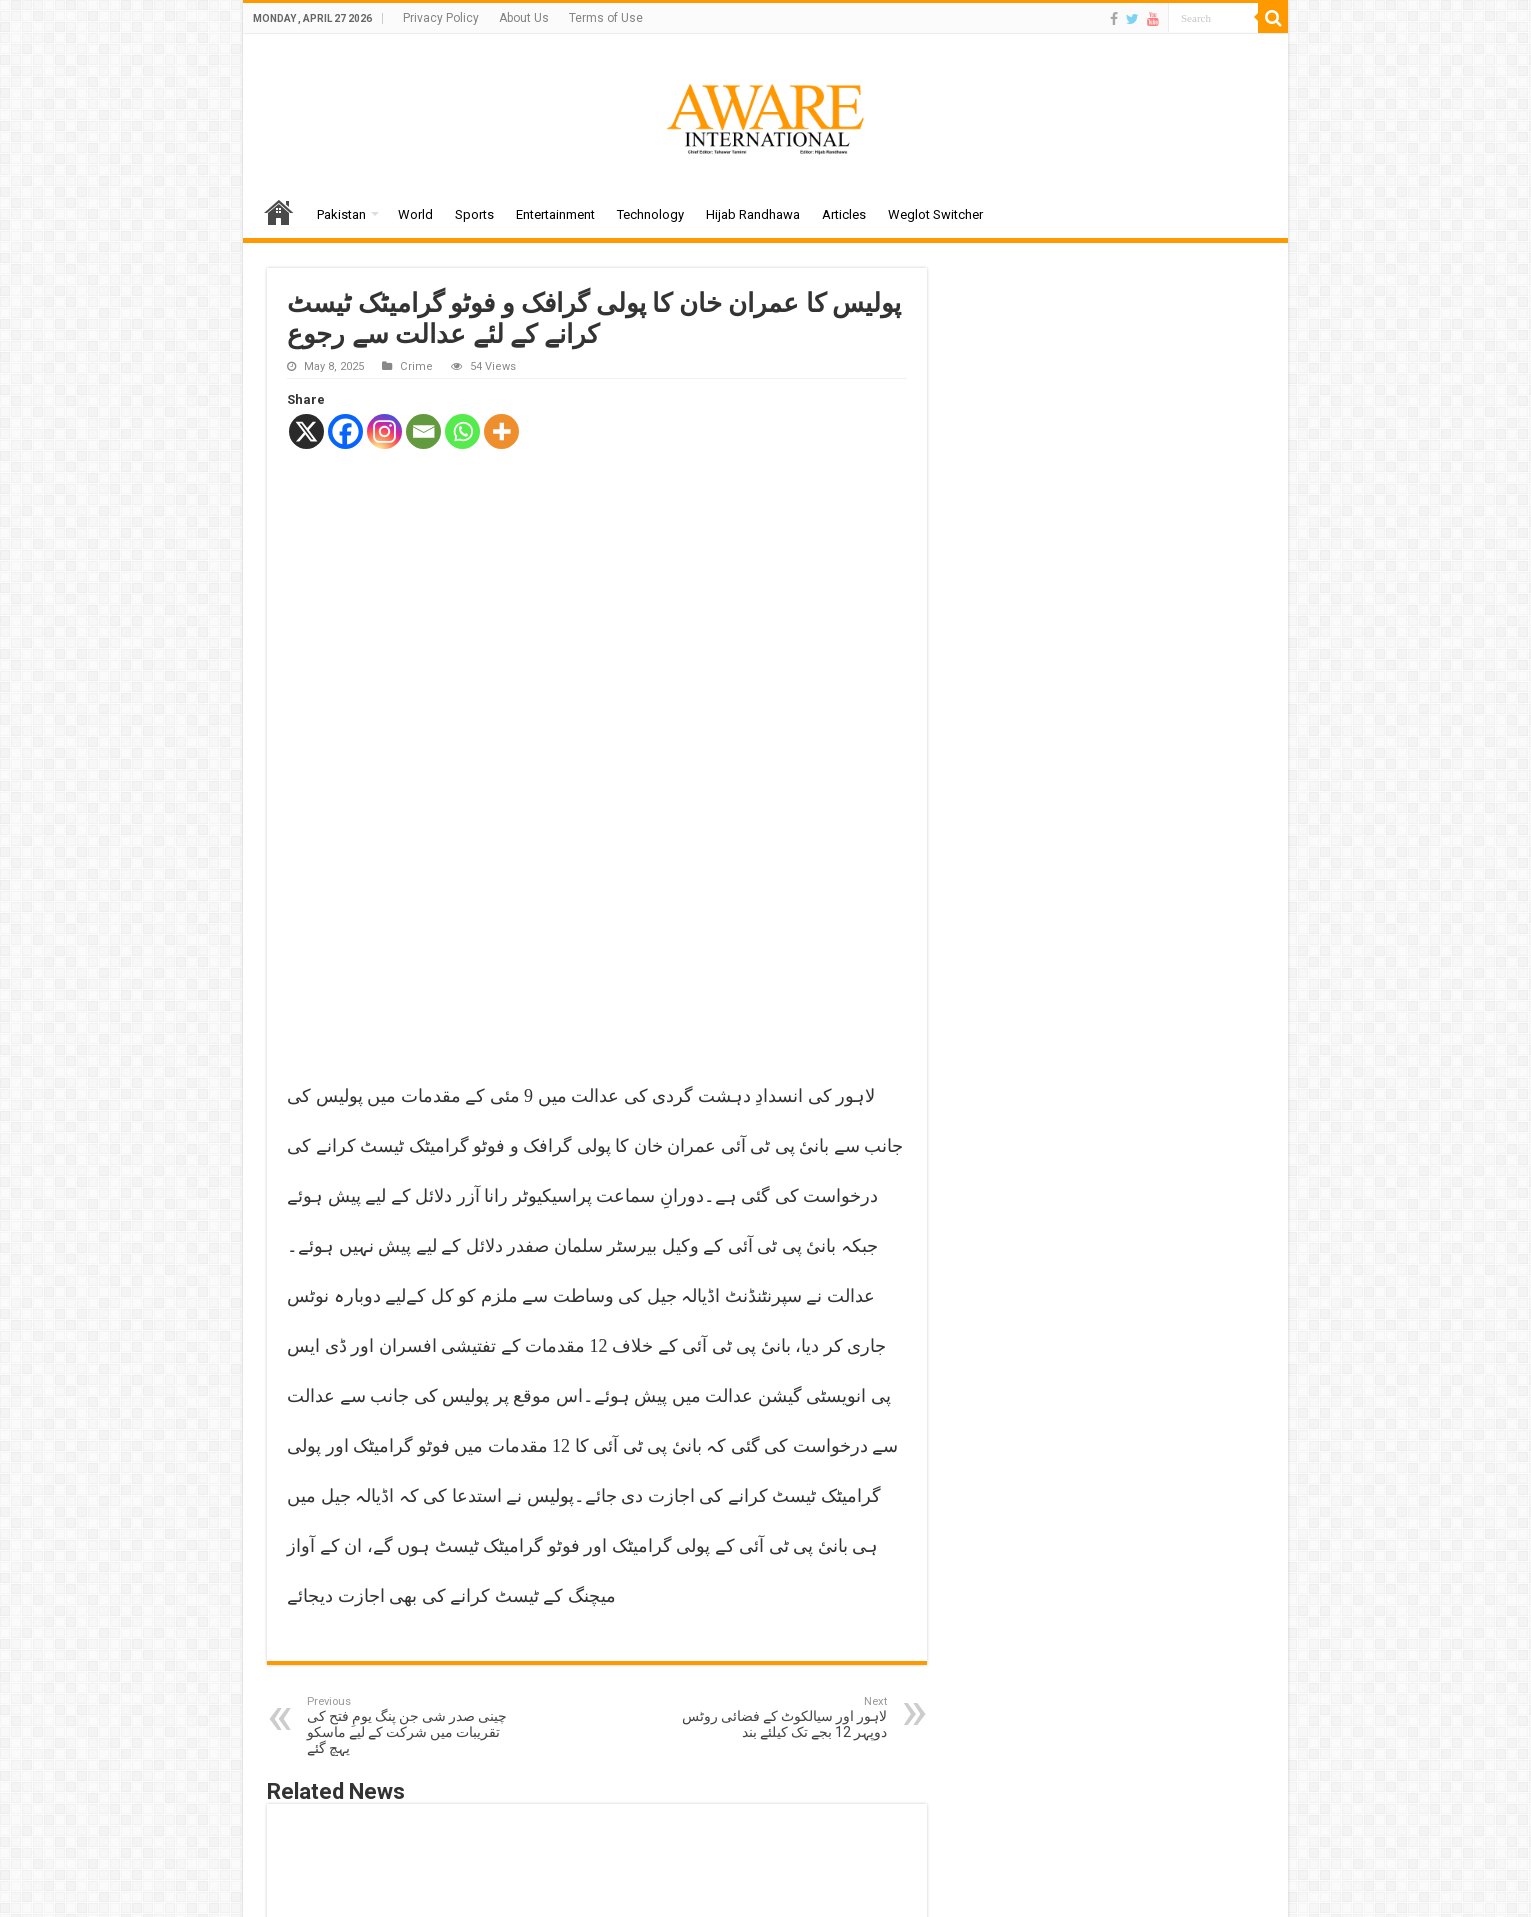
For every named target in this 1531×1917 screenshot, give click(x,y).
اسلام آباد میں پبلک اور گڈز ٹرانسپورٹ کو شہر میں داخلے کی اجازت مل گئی (380, 1698)
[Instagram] (384, 431)
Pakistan (341, 214)
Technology (650, 214)
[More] (501, 431)
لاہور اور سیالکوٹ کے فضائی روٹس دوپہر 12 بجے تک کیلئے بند (784, 1451)
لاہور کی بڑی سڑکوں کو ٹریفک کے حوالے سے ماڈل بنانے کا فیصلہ (594, 1698)
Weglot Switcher (935, 214)
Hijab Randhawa (753, 214)
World (415, 214)
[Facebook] (345, 431)
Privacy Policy (441, 18)
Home (279, 212)
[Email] (423, 431)
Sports (474, 214)
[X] (306, 431)
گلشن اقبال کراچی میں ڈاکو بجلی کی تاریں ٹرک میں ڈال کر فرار (809, 1698)
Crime (416, 366)
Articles (844, 214)
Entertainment (555, 214)
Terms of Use (606, 18)
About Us (524, 18)
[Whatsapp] (462, 431)
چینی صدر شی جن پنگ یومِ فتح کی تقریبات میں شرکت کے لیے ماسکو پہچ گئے (409, 1459)
